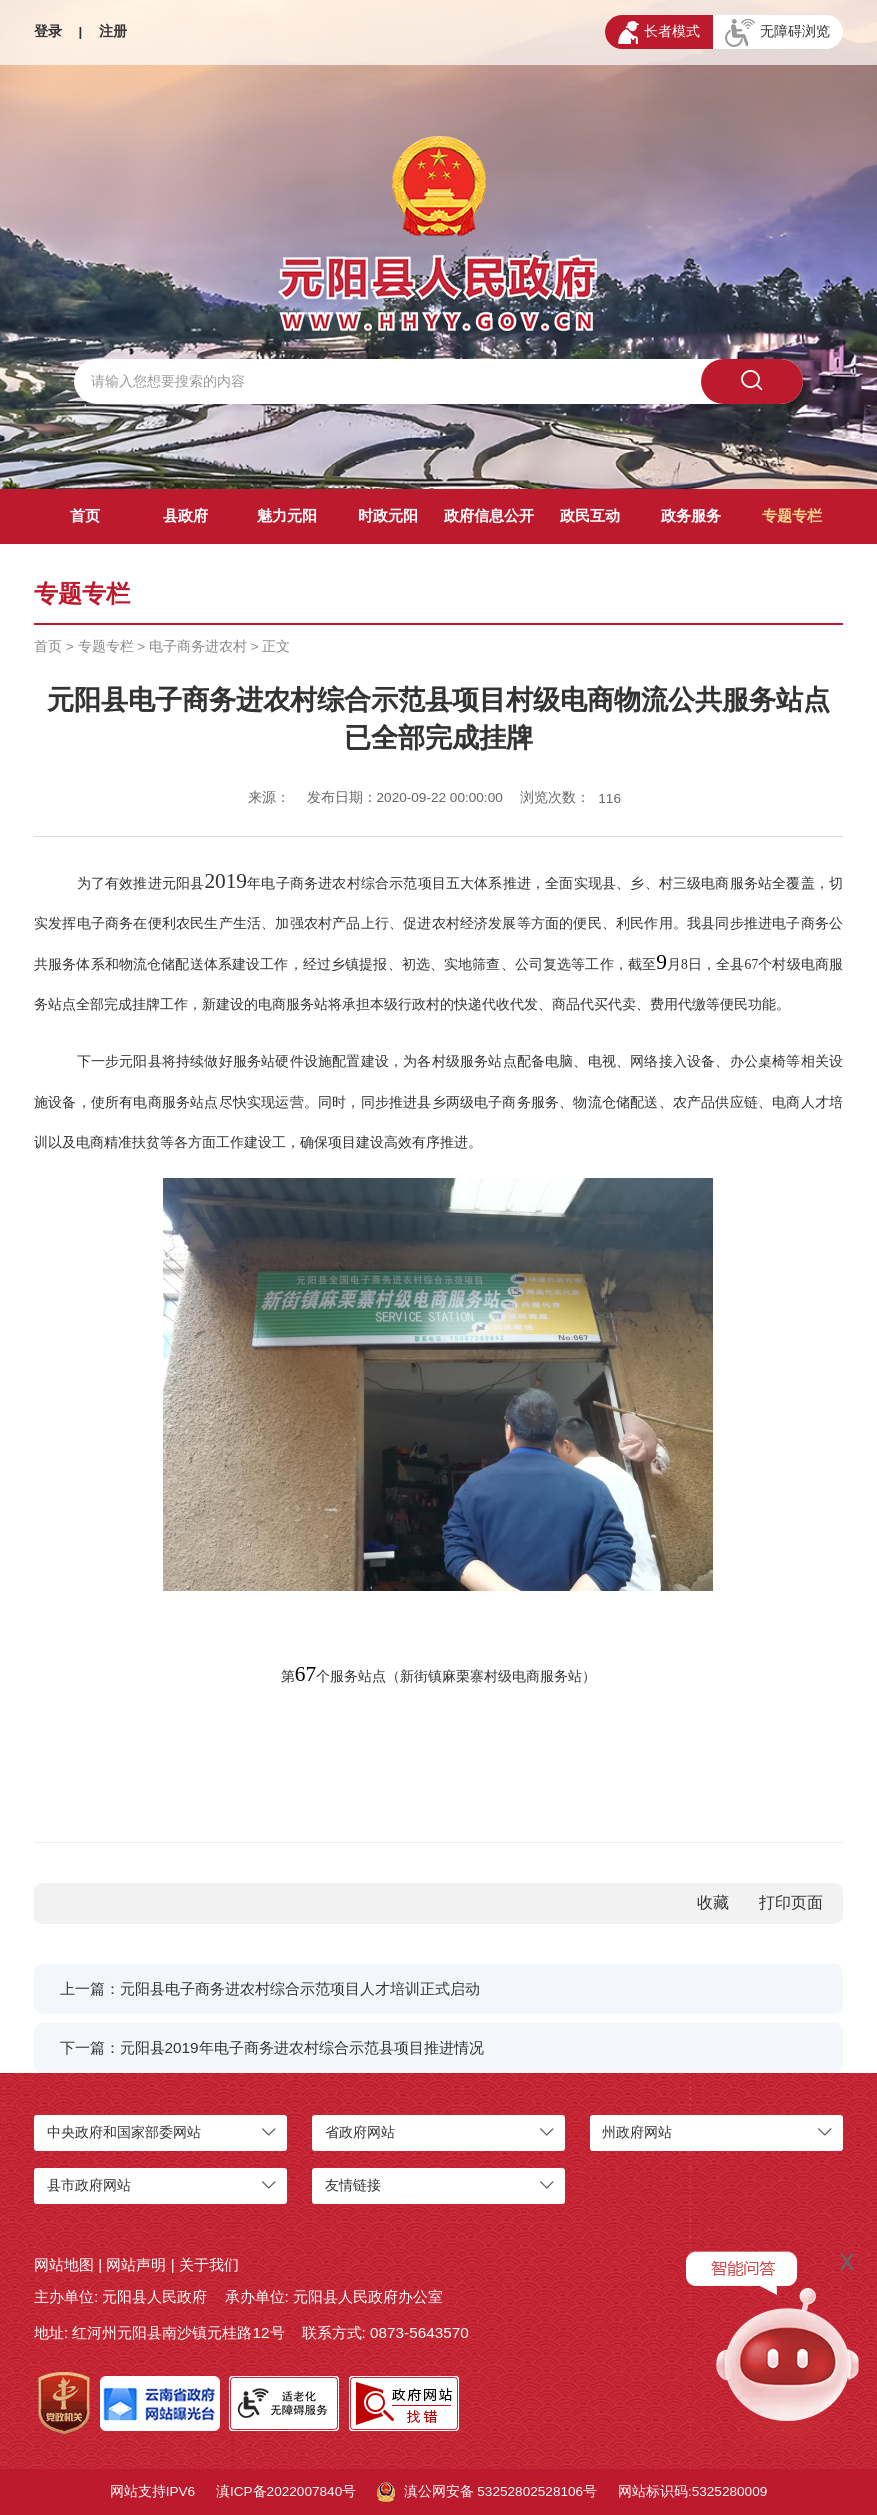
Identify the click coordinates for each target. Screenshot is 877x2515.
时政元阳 (388, 515)
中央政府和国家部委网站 (124, 2132)
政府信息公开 (489, 515)
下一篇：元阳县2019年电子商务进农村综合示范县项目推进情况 (272, 2047)
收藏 (713, 1902)
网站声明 (136, 2264)
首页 (85, 515)
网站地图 (64, 2264)
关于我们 (209, 2264)
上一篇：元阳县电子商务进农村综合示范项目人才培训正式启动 (270, 1988)
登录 (48, 31)
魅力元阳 (287, 515)
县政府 (185, 515)
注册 (113, 31)
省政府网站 (360, 2132)
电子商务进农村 (198, 646)
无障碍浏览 (777, 33)
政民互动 (590, 515)
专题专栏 (792, 515)
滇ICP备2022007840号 (286, 2491)
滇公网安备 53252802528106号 (487, 2492)
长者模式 (659, 32)
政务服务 (691, 515)
